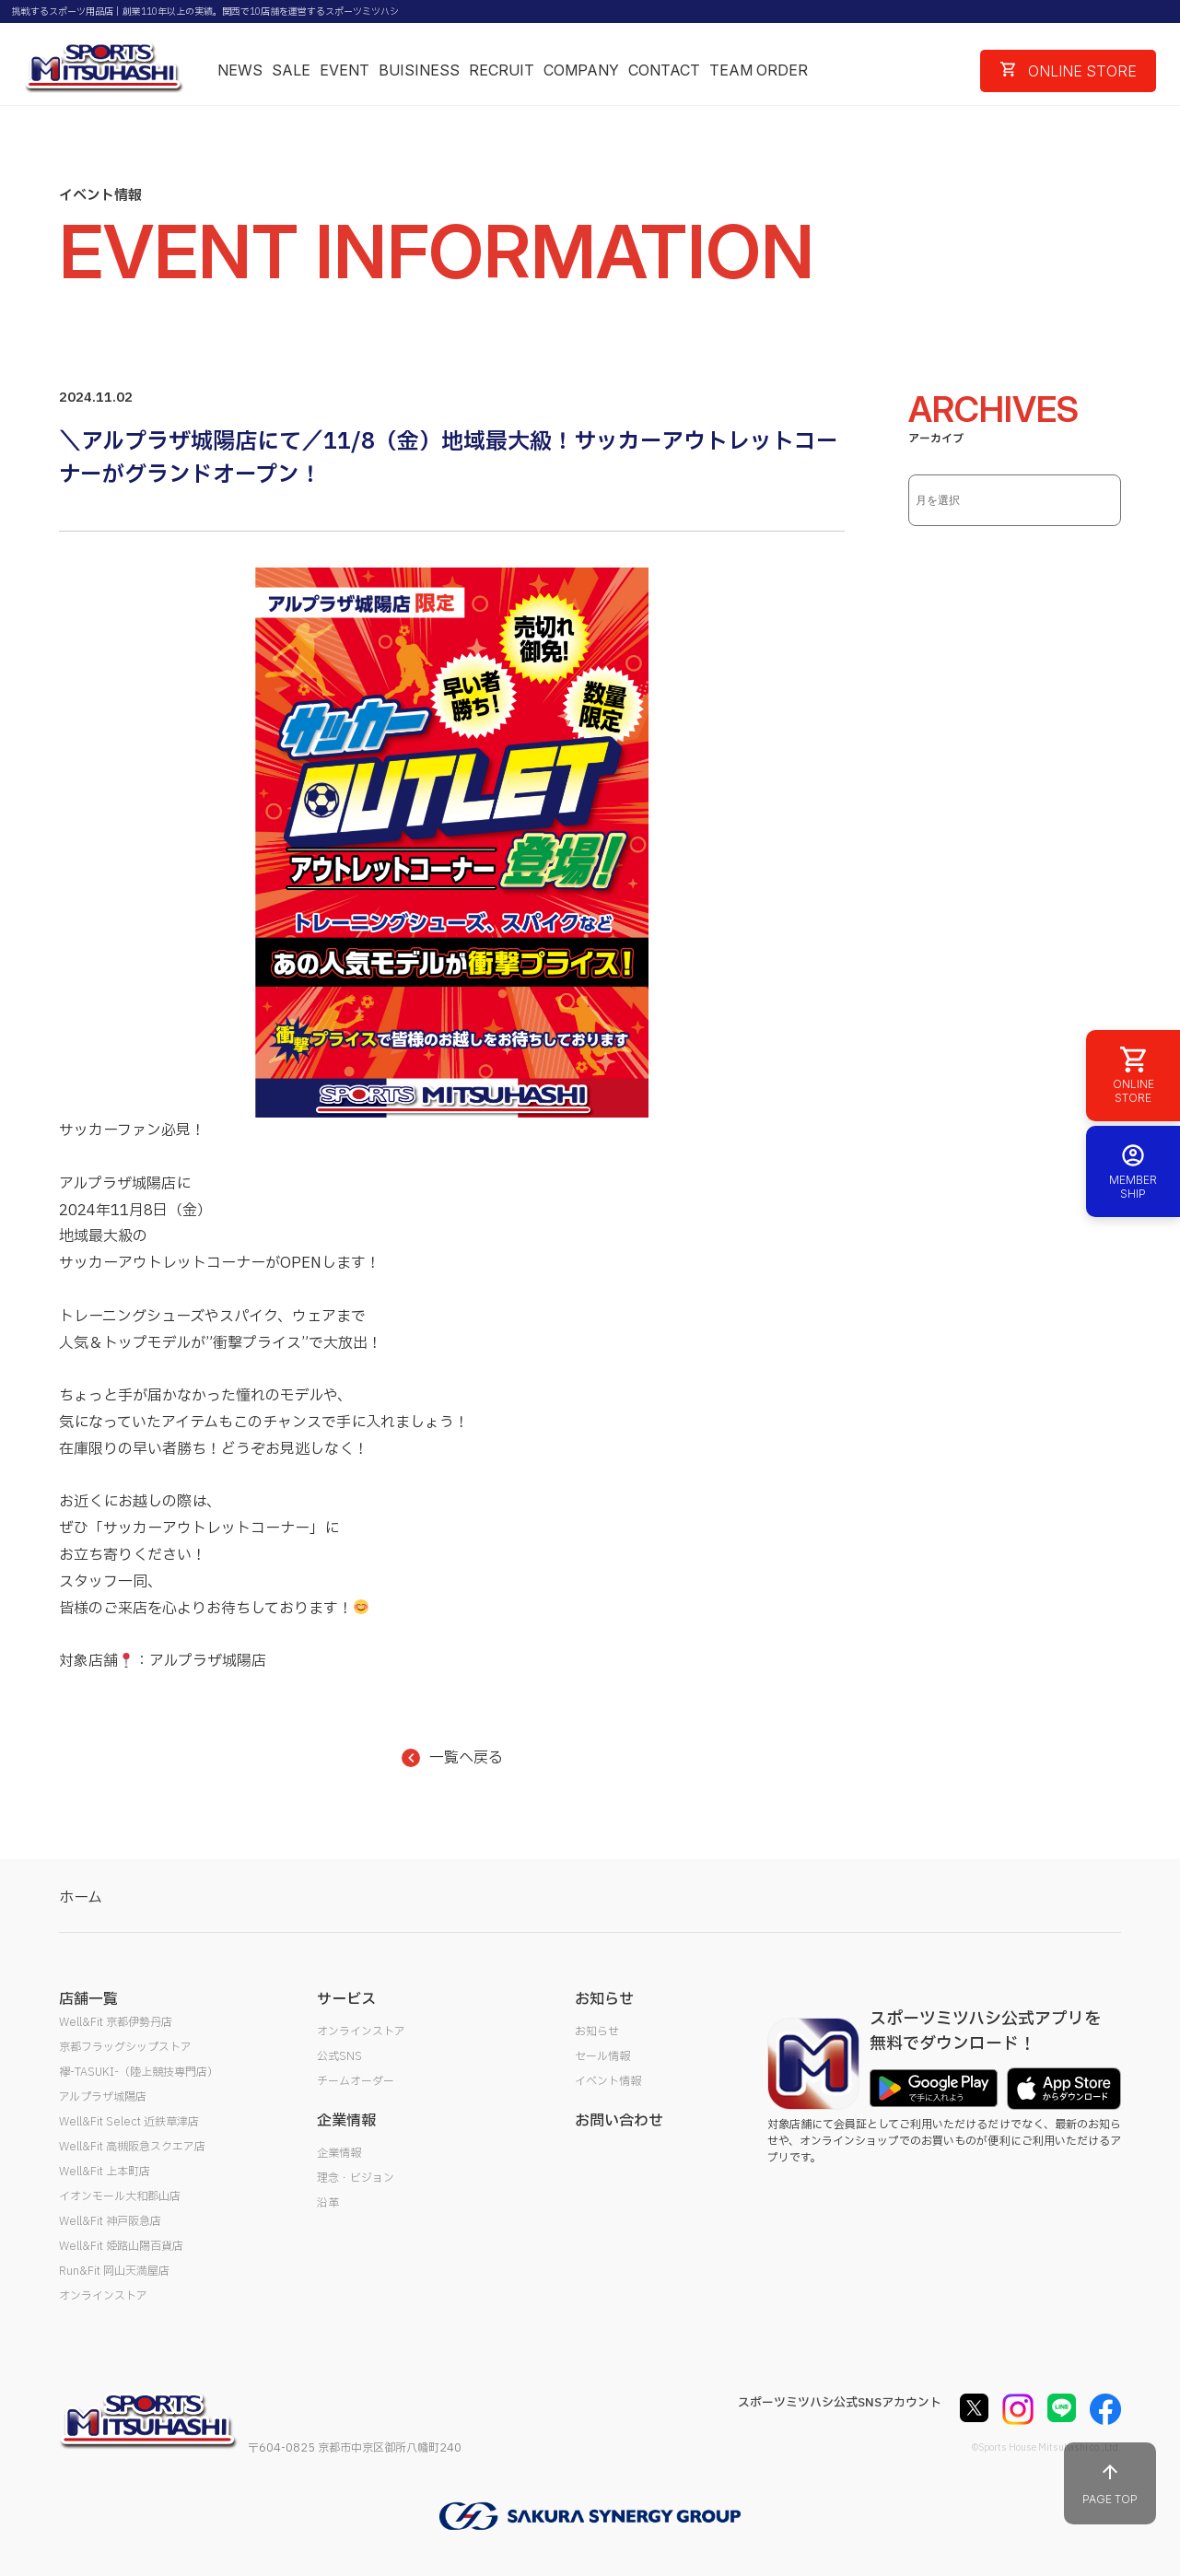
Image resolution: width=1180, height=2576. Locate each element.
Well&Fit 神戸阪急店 (110, 2221)
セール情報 (602, 2056)
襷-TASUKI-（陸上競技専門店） (138, 2072)
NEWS (240, 70)
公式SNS (339, 2056)
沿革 (328, 2203)
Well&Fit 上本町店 (104, 2171)
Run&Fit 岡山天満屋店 (114, 2271)
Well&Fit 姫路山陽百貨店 (121, 2246)
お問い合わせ (619, 2121)
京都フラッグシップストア (125, 2047)
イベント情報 (608, 2081)
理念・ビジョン (355, 2178)
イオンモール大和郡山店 (120, 2196)
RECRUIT (501, 70)
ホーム (80, 1898)
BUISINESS (419, 70)
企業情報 (339, 2153)
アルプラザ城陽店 (102, 2097)
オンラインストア (103, 2296)
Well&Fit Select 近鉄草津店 (129, 2121)
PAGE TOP (1110, 2483)
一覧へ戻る (452, 1758)
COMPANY (581, 70)
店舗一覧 (88, 1999)
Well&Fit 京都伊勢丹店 (115, 2022)
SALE (291, 70)
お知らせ (597, 2031)
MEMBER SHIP (1133, 1171)
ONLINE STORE (1068, 71)
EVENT (344, 70)
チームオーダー (355, 2081)
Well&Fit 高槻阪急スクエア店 (132, 2146)
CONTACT (664, 70)
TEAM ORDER (758, 70)
